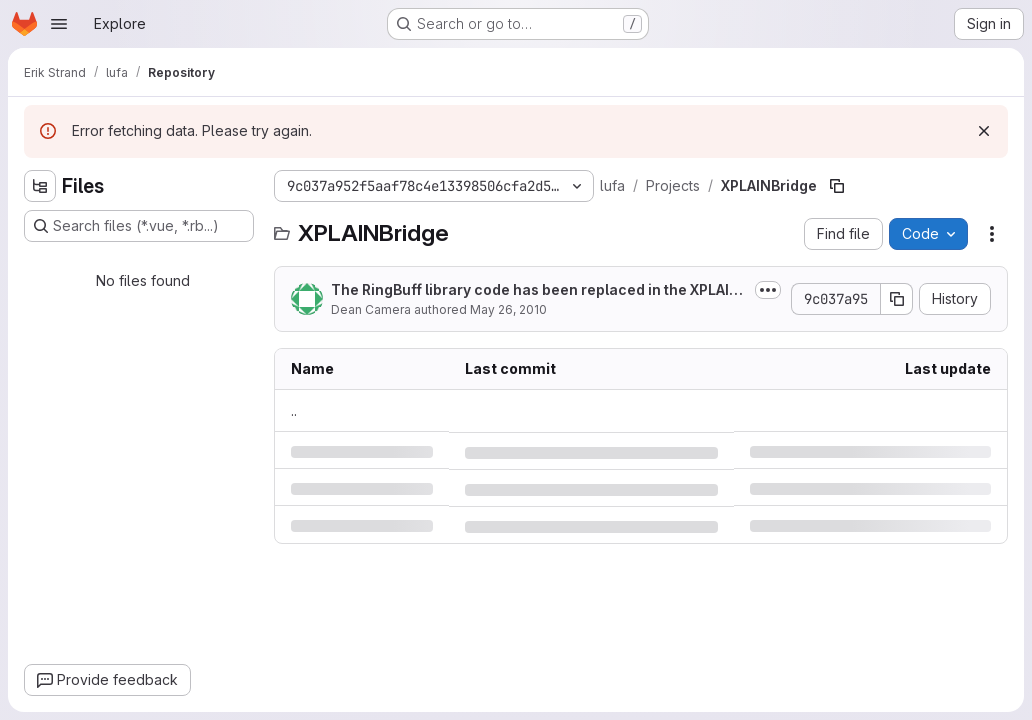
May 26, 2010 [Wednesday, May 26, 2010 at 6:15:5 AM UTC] (508, 309)
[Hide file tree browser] (40, 186)
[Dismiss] (984, 131)
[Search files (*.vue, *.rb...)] (139, 226)
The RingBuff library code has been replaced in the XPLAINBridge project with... (535, 290)
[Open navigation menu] (59, 24)
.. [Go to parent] (294, 410)
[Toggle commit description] (768, 290)
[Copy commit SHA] (897, 299)
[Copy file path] (837, 186)
